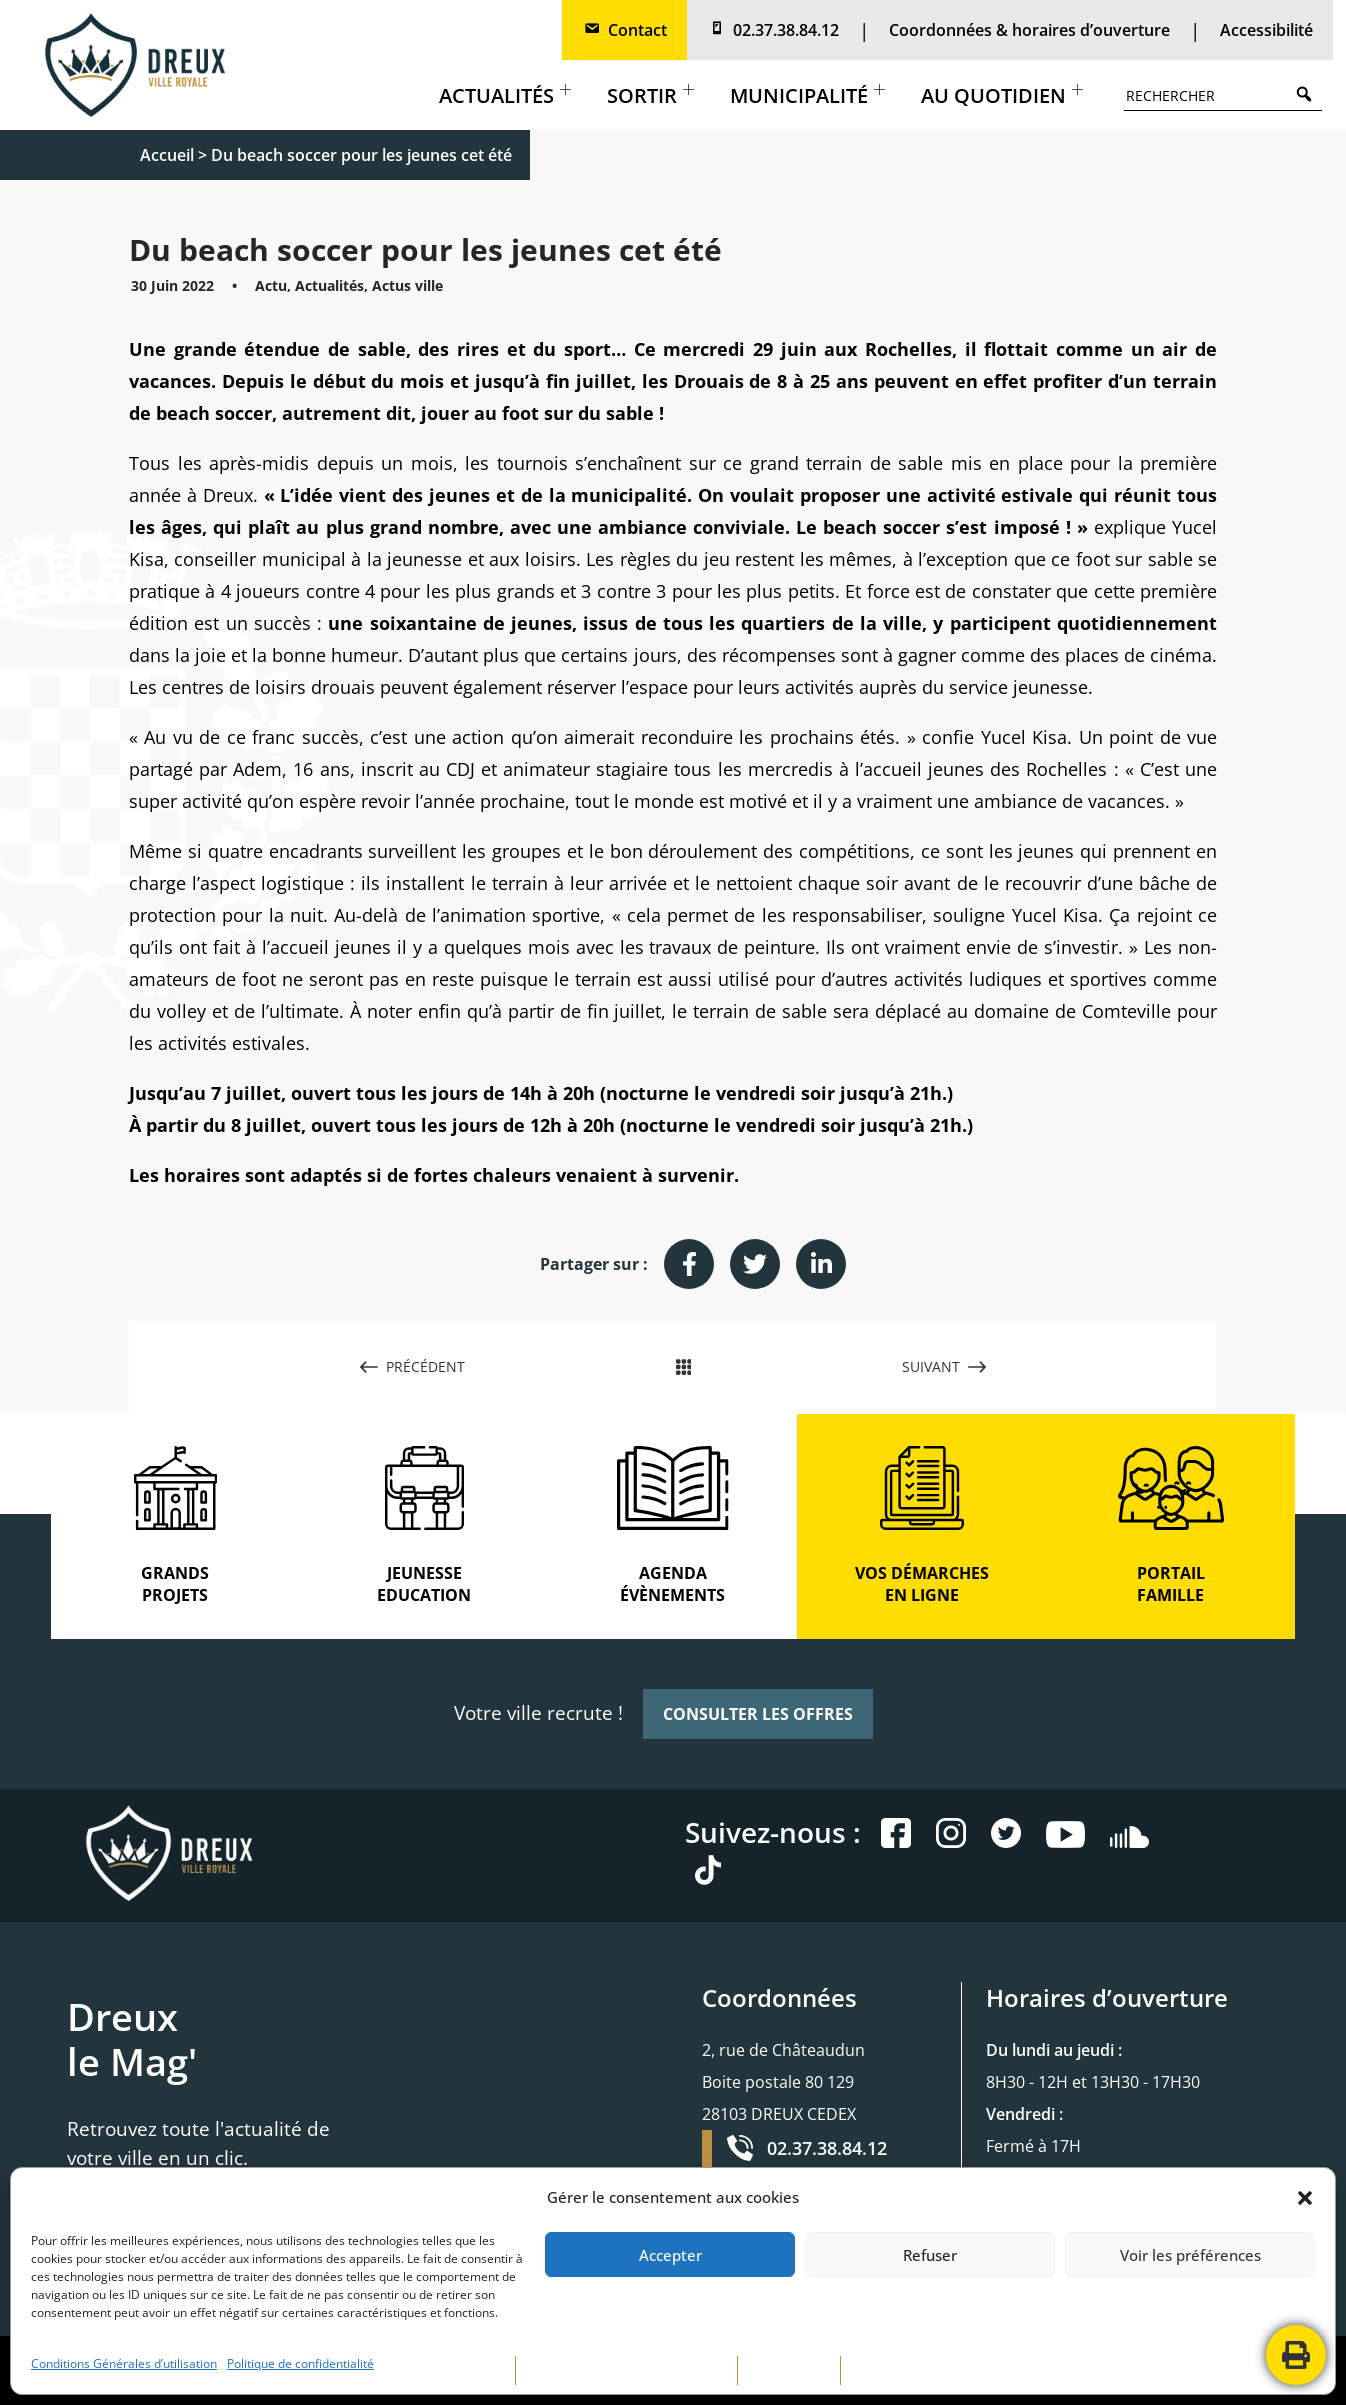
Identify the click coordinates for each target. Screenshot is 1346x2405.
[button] (1305, 2198)
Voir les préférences (1190, 2255)
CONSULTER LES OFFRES (758, 1714)
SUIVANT (944, 1366)
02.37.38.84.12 (773, 30)
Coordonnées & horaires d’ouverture (1029, 30)
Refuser (930, 2255)
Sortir (650, 95)
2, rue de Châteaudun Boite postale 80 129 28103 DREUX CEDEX (783, 2082)
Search (1309, 93)
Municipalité (807, 95)
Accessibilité (1266, 30)
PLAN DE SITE (789, 2370)
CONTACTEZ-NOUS (908, 2370)
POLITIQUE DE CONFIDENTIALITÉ (626, 2370)
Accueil (167, 155)
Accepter (670, 2255)
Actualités (505, 95)
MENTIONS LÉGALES (443, 2370)
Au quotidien (1002, 95)
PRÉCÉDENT (412, 1366)
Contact (624, 30)
